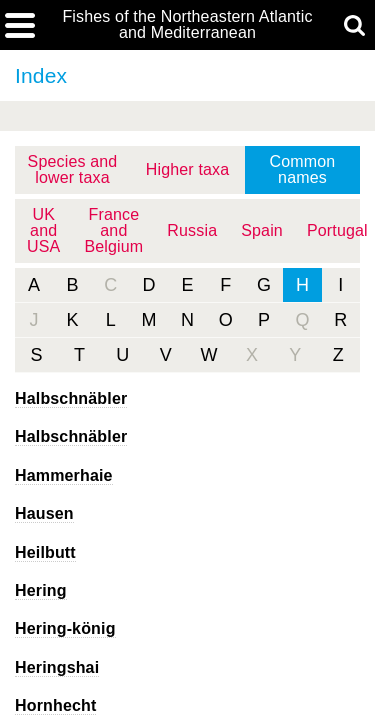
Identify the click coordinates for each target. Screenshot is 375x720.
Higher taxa (188, 169)
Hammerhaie (64, 475)
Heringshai (57, 667)
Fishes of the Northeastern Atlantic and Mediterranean (187, 25)
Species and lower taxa (73, 169)
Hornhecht (55, 705)
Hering (41, 590)
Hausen (44, 513)
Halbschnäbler (71, 398)
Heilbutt (45, 552)
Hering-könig (65, 628)
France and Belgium (113, 230)
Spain (262, 230)
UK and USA (43, 230)
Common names (303, 169)
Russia (192, 230)
